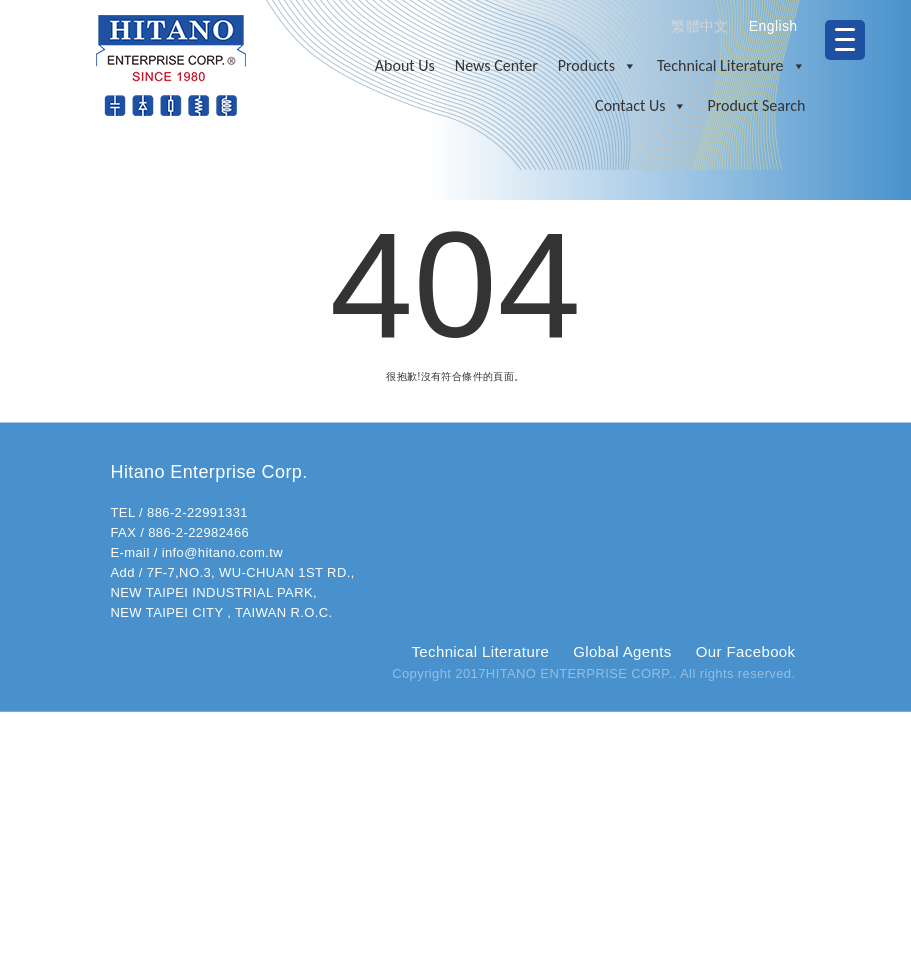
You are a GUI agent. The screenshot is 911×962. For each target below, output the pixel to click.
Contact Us (641, 106)
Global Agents (622, 651)
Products (597, 66)
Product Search (756, 105)
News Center (496, 65)
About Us (405, 65)
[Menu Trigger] (845, 40)
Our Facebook (746, 651)
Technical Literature (731, 66)
